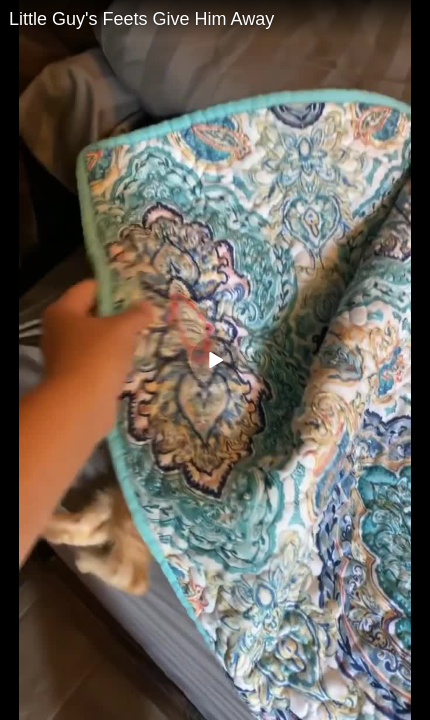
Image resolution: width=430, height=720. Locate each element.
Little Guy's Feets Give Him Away (141, 19)
